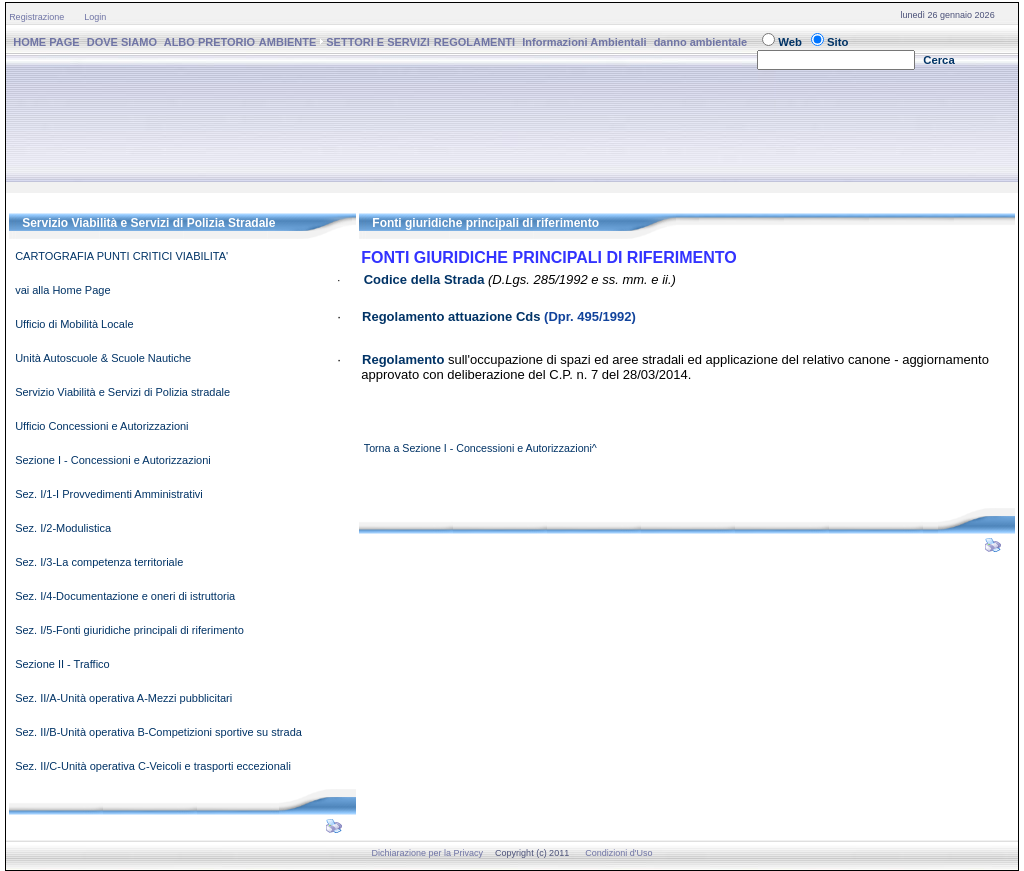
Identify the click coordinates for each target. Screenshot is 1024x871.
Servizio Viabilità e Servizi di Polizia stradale (122, 392)
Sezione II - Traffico (62, 664)
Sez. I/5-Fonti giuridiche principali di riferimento (129, 630)
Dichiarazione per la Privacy (428, 853)
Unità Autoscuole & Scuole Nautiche (103, 358)
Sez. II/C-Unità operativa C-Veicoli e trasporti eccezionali (153, 766)
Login (95, 17)
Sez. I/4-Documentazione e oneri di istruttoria (125, 596)
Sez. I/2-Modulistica (63, 528)
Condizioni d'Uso (618, 853)
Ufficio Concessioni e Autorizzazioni (101, 426)
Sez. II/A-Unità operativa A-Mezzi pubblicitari (123, 698)
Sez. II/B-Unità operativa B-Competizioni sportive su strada (158, 732)
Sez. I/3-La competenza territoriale (99, 562)
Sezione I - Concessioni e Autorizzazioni (113, 460)
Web (790, 42)
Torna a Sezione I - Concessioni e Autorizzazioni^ (480, 448)
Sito (837, 42)
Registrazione (36, 17)
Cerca (939, 60)
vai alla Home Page (62, 290)
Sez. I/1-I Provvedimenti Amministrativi (109, 494)
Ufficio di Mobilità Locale (74, 324)
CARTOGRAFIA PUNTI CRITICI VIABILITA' (121, 256)
